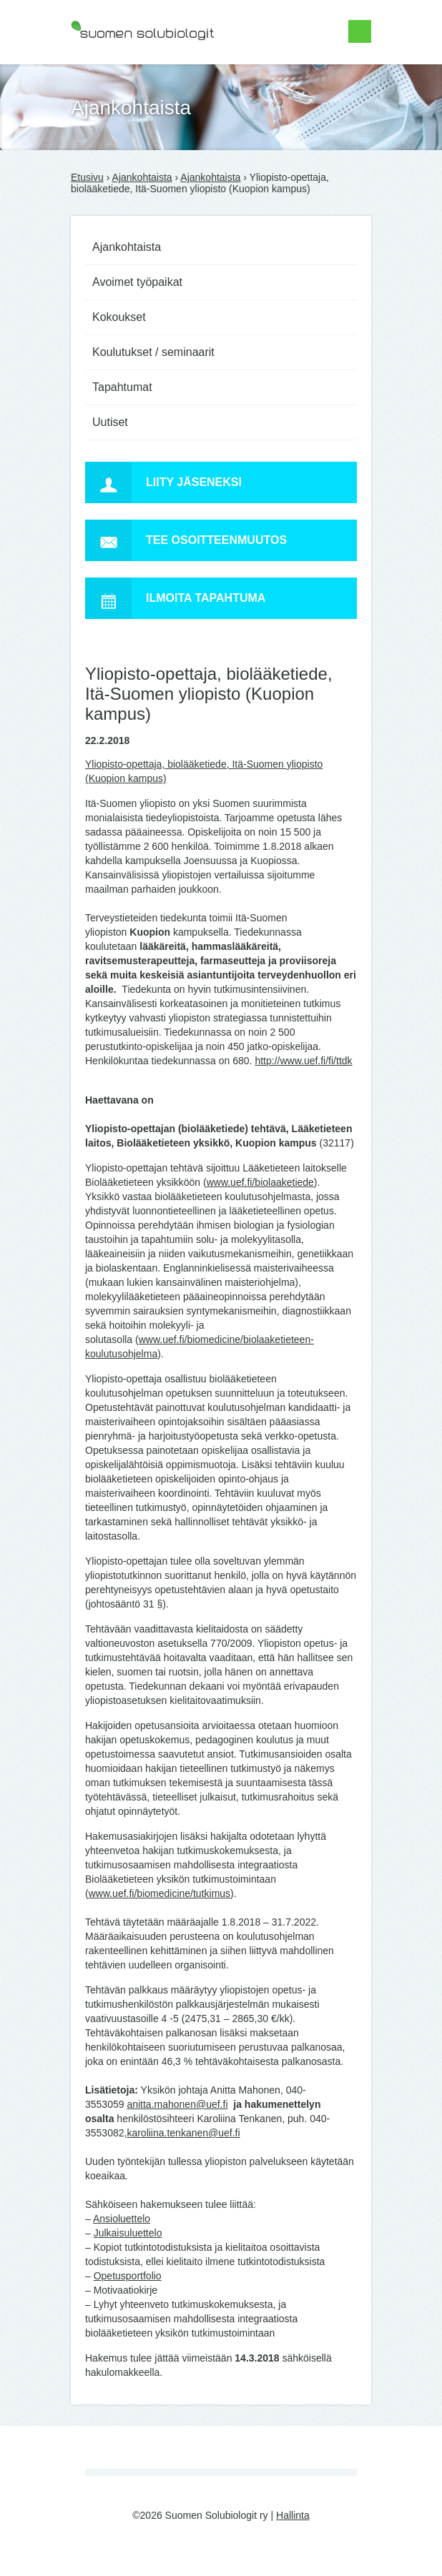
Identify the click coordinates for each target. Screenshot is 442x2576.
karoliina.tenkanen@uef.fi (183, 2133)
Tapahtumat (122, 387)
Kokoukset (119, 317)
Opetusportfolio (128, 2276)
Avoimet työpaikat (137, 282)
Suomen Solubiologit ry (122, 68)
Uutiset (110, 422)
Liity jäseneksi (163, 482)
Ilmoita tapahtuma (175, 598)
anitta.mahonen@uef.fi (177, 2104)
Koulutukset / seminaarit (153, 352)
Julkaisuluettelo (128, 2233)
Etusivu (87, 177)
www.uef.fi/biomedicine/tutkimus (159, 1893)
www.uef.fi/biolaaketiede (260, 1182)
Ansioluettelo (121, 2218)
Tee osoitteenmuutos (186, 540)
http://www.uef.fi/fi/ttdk (303, 1060)
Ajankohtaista (142, 177)
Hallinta (293, 2515)
